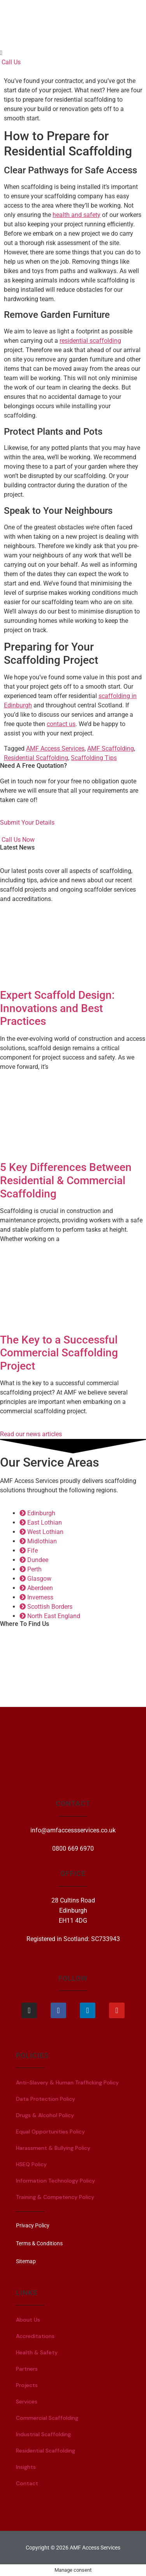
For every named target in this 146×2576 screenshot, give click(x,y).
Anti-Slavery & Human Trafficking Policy (67, 2082)
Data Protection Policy (45, 2099)
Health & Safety (37, 2352)
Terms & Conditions (39, 2243)
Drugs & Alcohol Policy (45, 2115)
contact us (61, 724)
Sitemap (26, 2261)
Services (26, 2401)
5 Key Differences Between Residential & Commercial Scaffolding (66, 1180)
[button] (73, 53)
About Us (28, 2319)
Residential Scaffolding (36, 758)
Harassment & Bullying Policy (53, 2148)
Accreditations (35, 2336)
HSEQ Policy (31, 2164)
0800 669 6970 (73, 1848)
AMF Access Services (55, 748)
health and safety (76, 215)
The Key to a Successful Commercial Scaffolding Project (59, 1352)
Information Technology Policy (55, 2180)
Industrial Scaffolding (43, 2434)
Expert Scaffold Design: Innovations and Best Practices (57, 1008)
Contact (27, 2483)
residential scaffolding (90, 340)
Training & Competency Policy (55, 2197)
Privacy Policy (32, 2225)
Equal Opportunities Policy (50, 2131)
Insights (26, 2467)
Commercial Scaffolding (47, 2418)
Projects (27, 2385)
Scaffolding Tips (94, 758)
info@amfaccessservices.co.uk (73, 1830)
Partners (27, 2368)
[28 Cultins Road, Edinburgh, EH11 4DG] (73, 1665)
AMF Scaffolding (110, 748)
